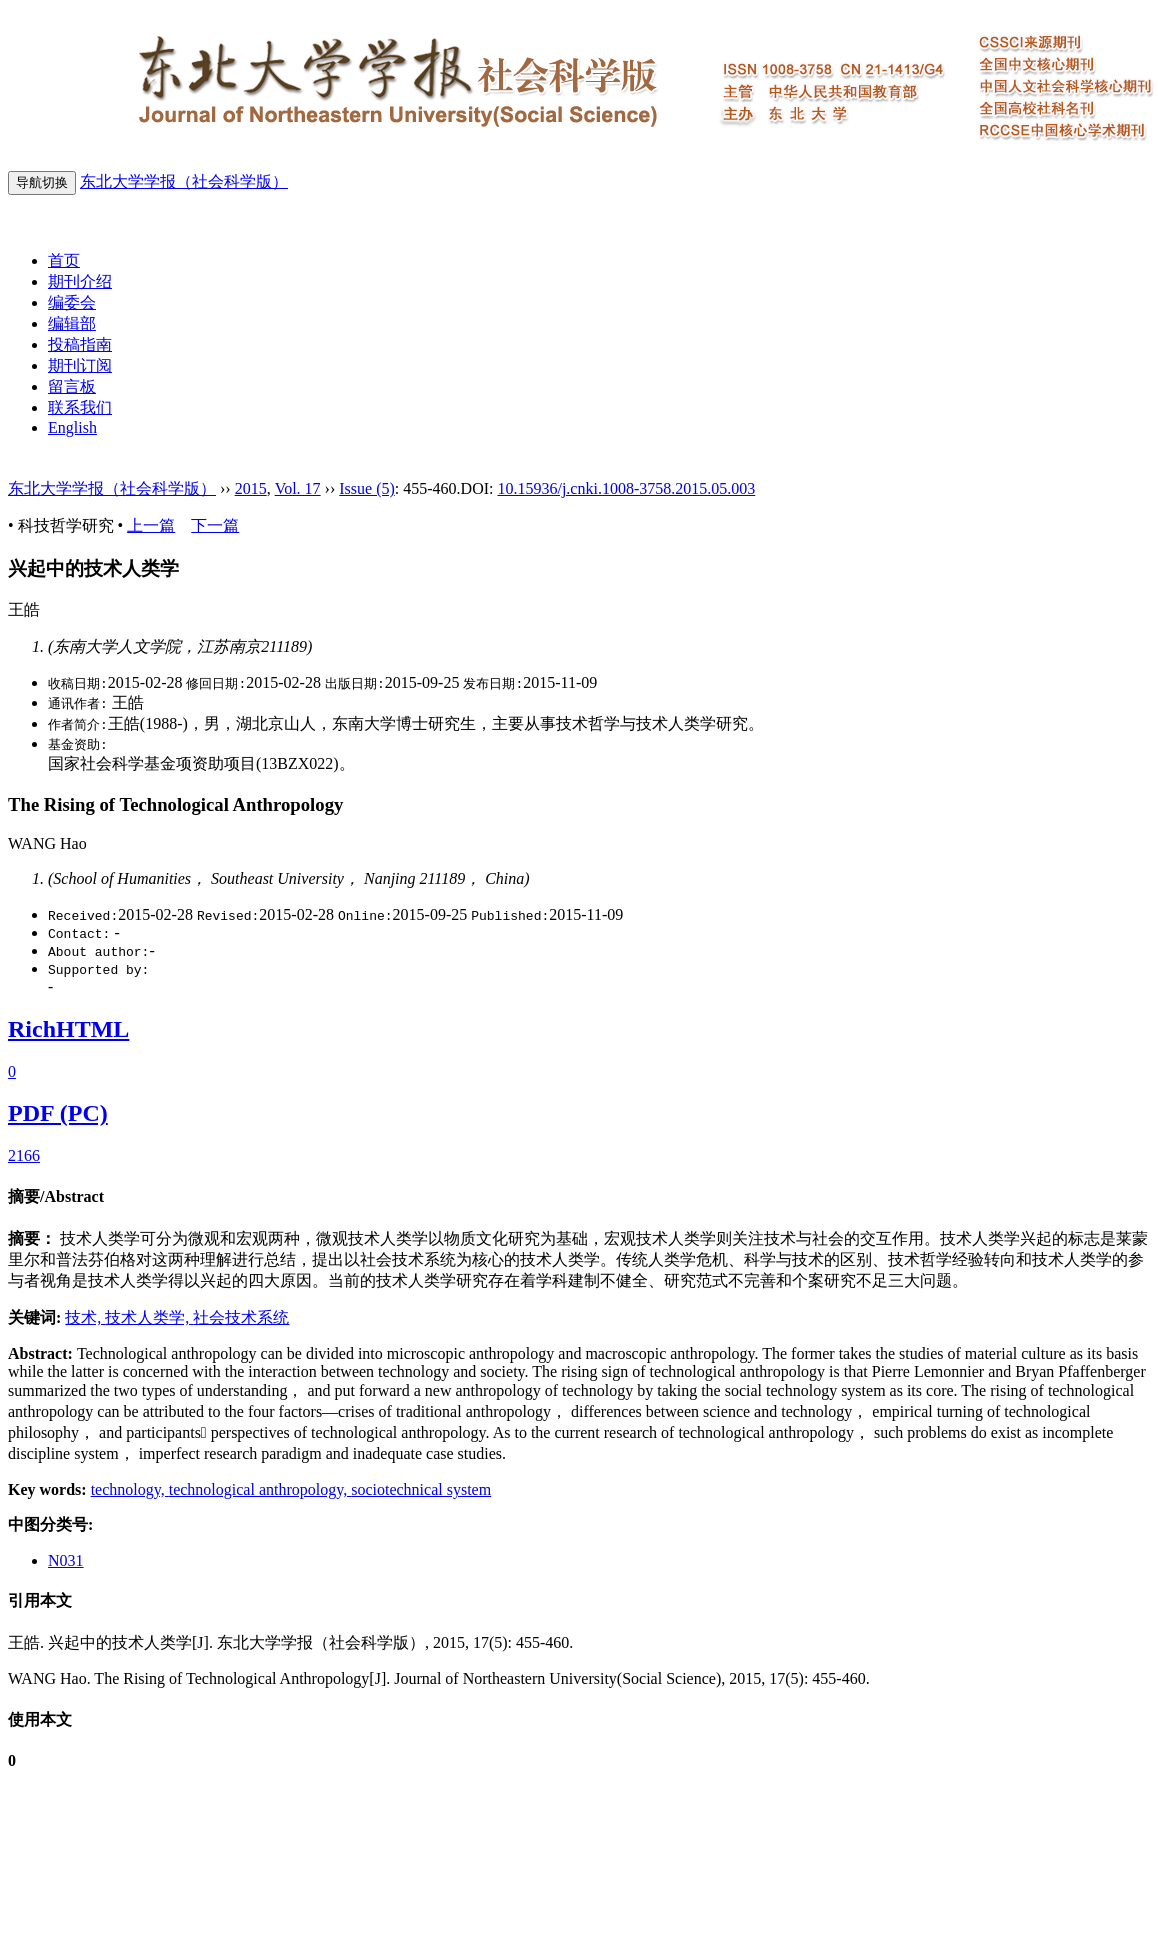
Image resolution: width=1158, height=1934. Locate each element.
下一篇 (215, 525)
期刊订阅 (80, 365)
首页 (64, 260)
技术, (85, 1317)
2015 (251, 488)
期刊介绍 (80, 281)
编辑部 (72, 323)
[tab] (579, 1197)
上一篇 (151, 525)
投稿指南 (80, 344)
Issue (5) (367, 488)
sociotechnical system (421, 1489)
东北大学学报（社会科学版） (184, 181)
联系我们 (80, 407)
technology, (130, 1489)
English (72, 427)
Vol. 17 (298, 488)
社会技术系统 (241, 1317)
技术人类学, (149, 1317)
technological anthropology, (260, 1489)
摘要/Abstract (56, 1196)
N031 (66, 1560)
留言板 (72, 386)
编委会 (72, 302)
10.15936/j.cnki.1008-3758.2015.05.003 (626, 488)
